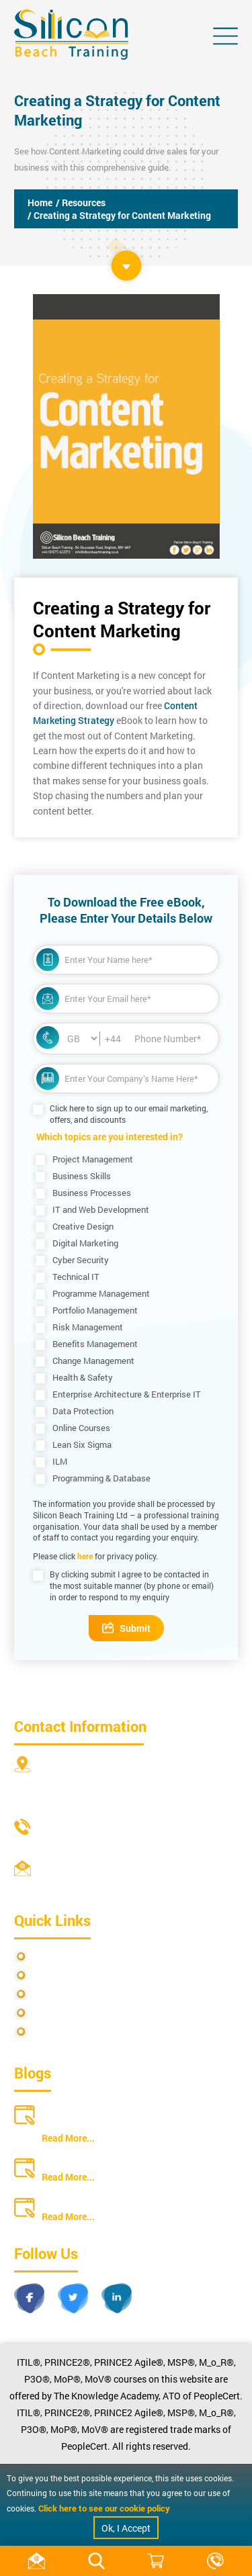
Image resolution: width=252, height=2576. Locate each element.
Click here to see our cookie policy (104, 2508)
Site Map (51, 1975)
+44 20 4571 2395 (77, 1844)
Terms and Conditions (78, 1994)
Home (40, 202)
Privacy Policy (62, 1956)
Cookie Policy (60, 2031)
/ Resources (81, 202)
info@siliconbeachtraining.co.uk (108, 1885)
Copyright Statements (78, 2013)
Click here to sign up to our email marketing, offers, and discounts (129, 1114)
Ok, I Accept (126, 2528)
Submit (126, 1628)
